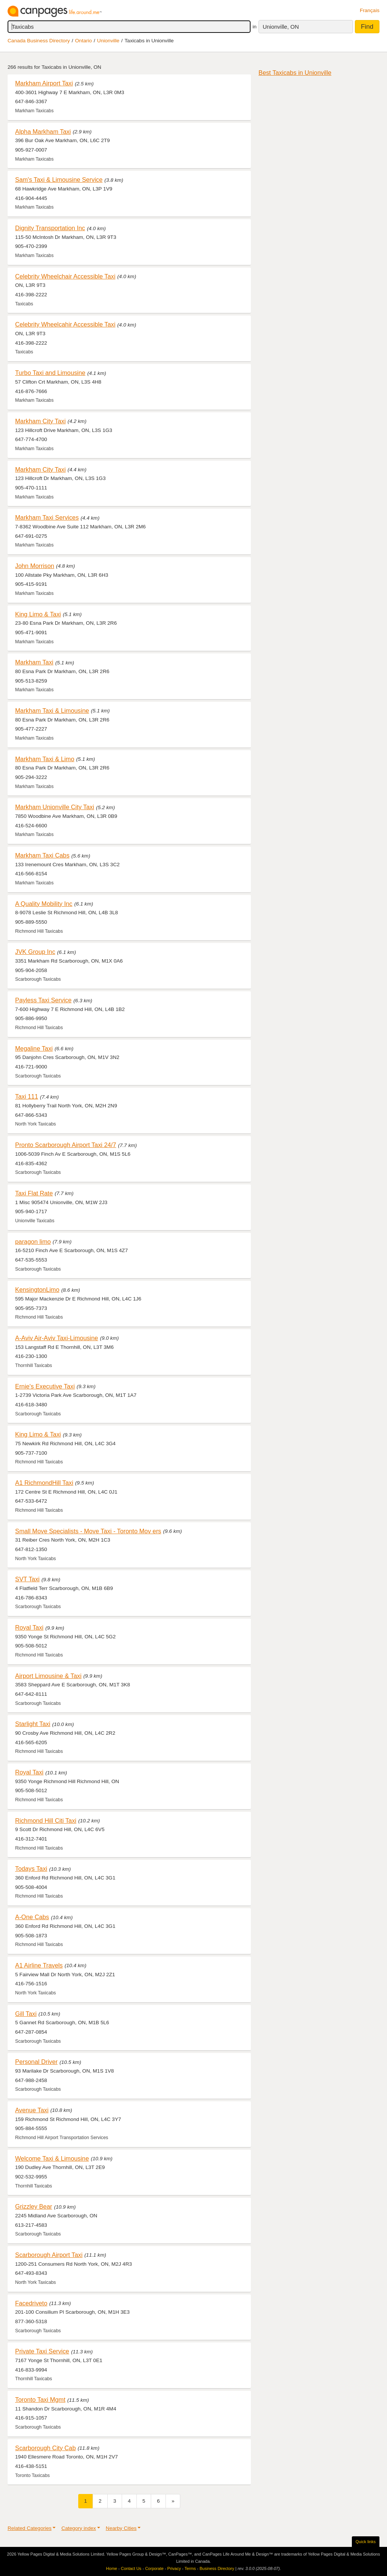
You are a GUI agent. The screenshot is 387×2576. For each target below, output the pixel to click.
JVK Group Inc (35, 951)
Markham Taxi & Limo (44, 758)
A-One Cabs (32, 1916)
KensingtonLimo (37, 1289)
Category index (78, 2528)
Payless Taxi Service (43, 1000)
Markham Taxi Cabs (42, 855)
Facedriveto (31, 2303)
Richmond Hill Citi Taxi (45, 1820)
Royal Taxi (29, 1627)
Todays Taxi (31, 1868)
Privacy (174, 2568)
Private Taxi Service (42, 2351)
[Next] (173, 2501)
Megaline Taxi (34, 1048)
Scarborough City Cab (45, 2447)
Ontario (83, 40)
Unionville (108, 40)
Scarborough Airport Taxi (48, 2254)
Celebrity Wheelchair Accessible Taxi (65, 276)
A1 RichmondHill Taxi (44, 1482)
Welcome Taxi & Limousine (52, 2158)
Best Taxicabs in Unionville (295, 72)
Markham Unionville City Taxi (54, 806)
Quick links (366, 2541)
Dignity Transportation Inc (50, 227)
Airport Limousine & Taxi (48, 1675)
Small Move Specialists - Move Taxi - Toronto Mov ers (88, 1531)
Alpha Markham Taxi (43, 131)
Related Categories (29, 2528)
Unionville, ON (281, 26)
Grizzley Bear (33, 2206)
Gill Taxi (26, 2013)
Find (367, 26)
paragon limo (33, 1241)
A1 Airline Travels (39, 1965)
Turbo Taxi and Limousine (50, 372)
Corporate (154, 2568)
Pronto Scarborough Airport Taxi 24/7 (65, 1144)
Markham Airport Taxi (44, 83)
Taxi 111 (26, 1096)
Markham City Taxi (40, 421)
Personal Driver (36, 2061)
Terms (190, 2568)
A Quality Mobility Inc (43, 903)
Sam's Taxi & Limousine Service (58, 179)
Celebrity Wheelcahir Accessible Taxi (65, 324)
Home (111, 2568)
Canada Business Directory (39, 40)
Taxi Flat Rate (34, 1193)
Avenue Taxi (31, 2110)
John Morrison (34, 565)
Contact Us (131, 2568)
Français (369, 10)
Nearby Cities (121, 2528)
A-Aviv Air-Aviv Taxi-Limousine (56, 1337)
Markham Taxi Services (47, 517)
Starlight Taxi (32, 1723)
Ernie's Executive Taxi (45, 1386)
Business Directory (217, 2568)
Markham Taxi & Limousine (52, 710)
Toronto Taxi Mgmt (40, 2399)
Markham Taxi (34, 662)
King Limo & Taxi (38, 614)
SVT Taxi (27, 1579)
